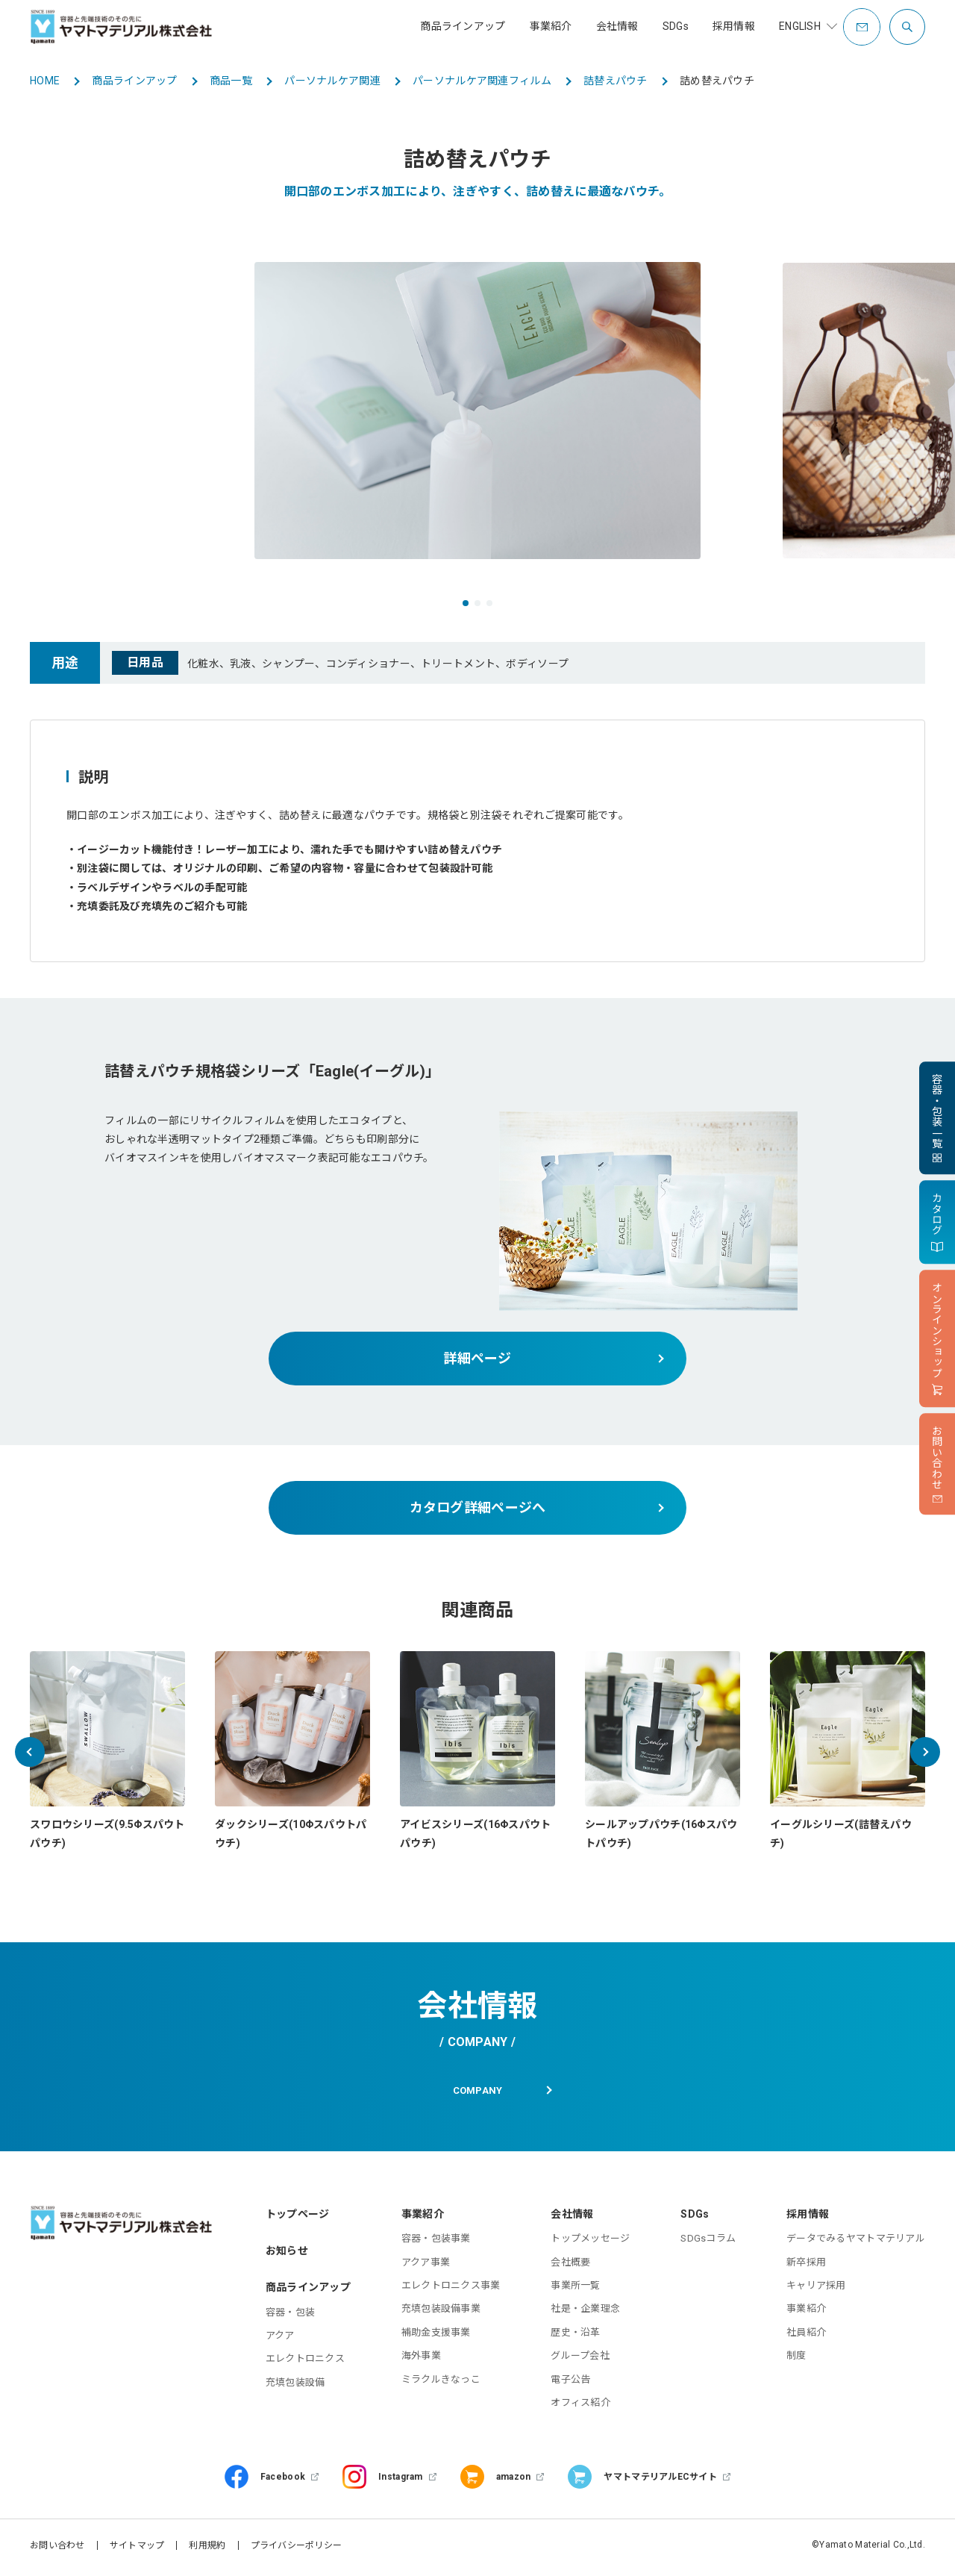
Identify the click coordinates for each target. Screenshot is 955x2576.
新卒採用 (806, 2265)
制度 (796, 2360)
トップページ (298, 2218)
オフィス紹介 (580, 2407)
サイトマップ (137, 2549)
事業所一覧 (575, 2289)
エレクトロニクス (305, 2362)
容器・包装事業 (436, 2242)
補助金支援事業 (436, 2336)
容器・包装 (290, 2315)
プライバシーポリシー (296, 2549)
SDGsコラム (708, 2242)
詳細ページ (477, 1358)
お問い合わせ (57, 2549)
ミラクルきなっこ (440, 2383)
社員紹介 (806, 2336)
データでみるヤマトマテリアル (855, 2242)
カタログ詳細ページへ (478, 1507)
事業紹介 (806, 2312)
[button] (466, 603)
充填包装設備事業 (440, 2312)
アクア (280, 2339)
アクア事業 (425, 2265)
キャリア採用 (816, 2289)
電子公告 (570, 2383)
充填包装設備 (295, 2386)
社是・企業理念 (585, 2312)
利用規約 (207, 2549)
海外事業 (421, 2360)
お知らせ (287, 2255)
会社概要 (570, 2265)
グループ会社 (580, 2360)
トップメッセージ (590, 2242)
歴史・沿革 (575, 2336)
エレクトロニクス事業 (451, 2289)
